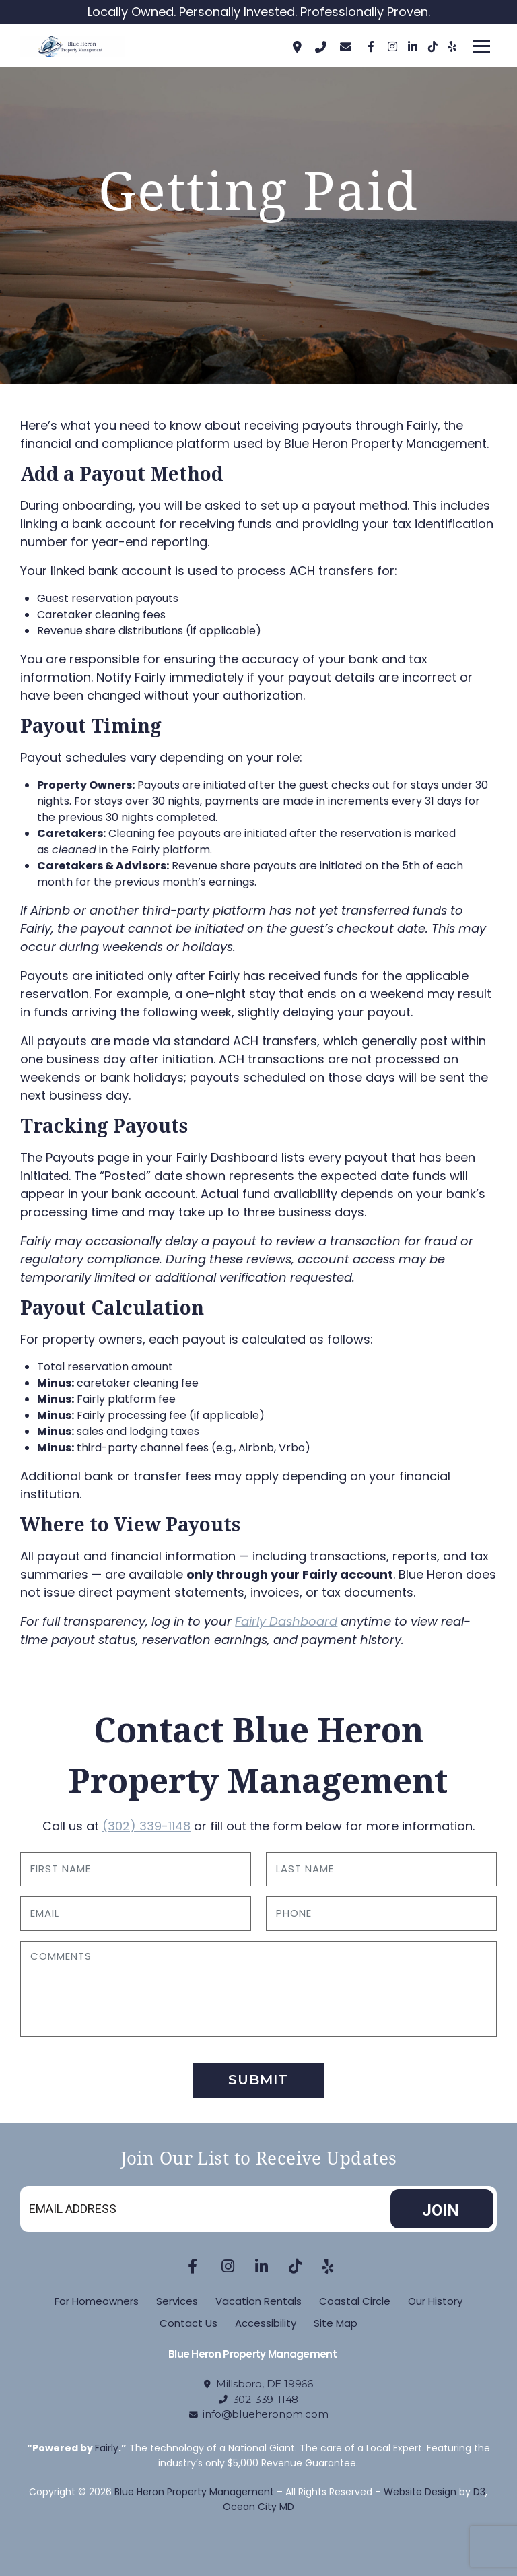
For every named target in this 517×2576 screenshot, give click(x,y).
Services (177, 2301)
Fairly (106, 2448)
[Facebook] (371, 46)
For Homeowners (97, 2301)
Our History (435, 2301)
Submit (258, 2080)
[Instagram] (391, 46)
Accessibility (265, 2323)
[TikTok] (431, 46)
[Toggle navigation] (481, 46)
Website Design (420, 2492)
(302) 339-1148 (146, 1826)
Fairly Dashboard (286, 1621)
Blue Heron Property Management (194, 2492)
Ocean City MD (258, 2506)
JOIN (440, 2210)
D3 (479, 2492)
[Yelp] (451, 46)
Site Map (335, 2323)
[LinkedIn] (411, 46)
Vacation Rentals (258, 2301)
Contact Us (188, 2323)
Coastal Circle (354, 2301)
